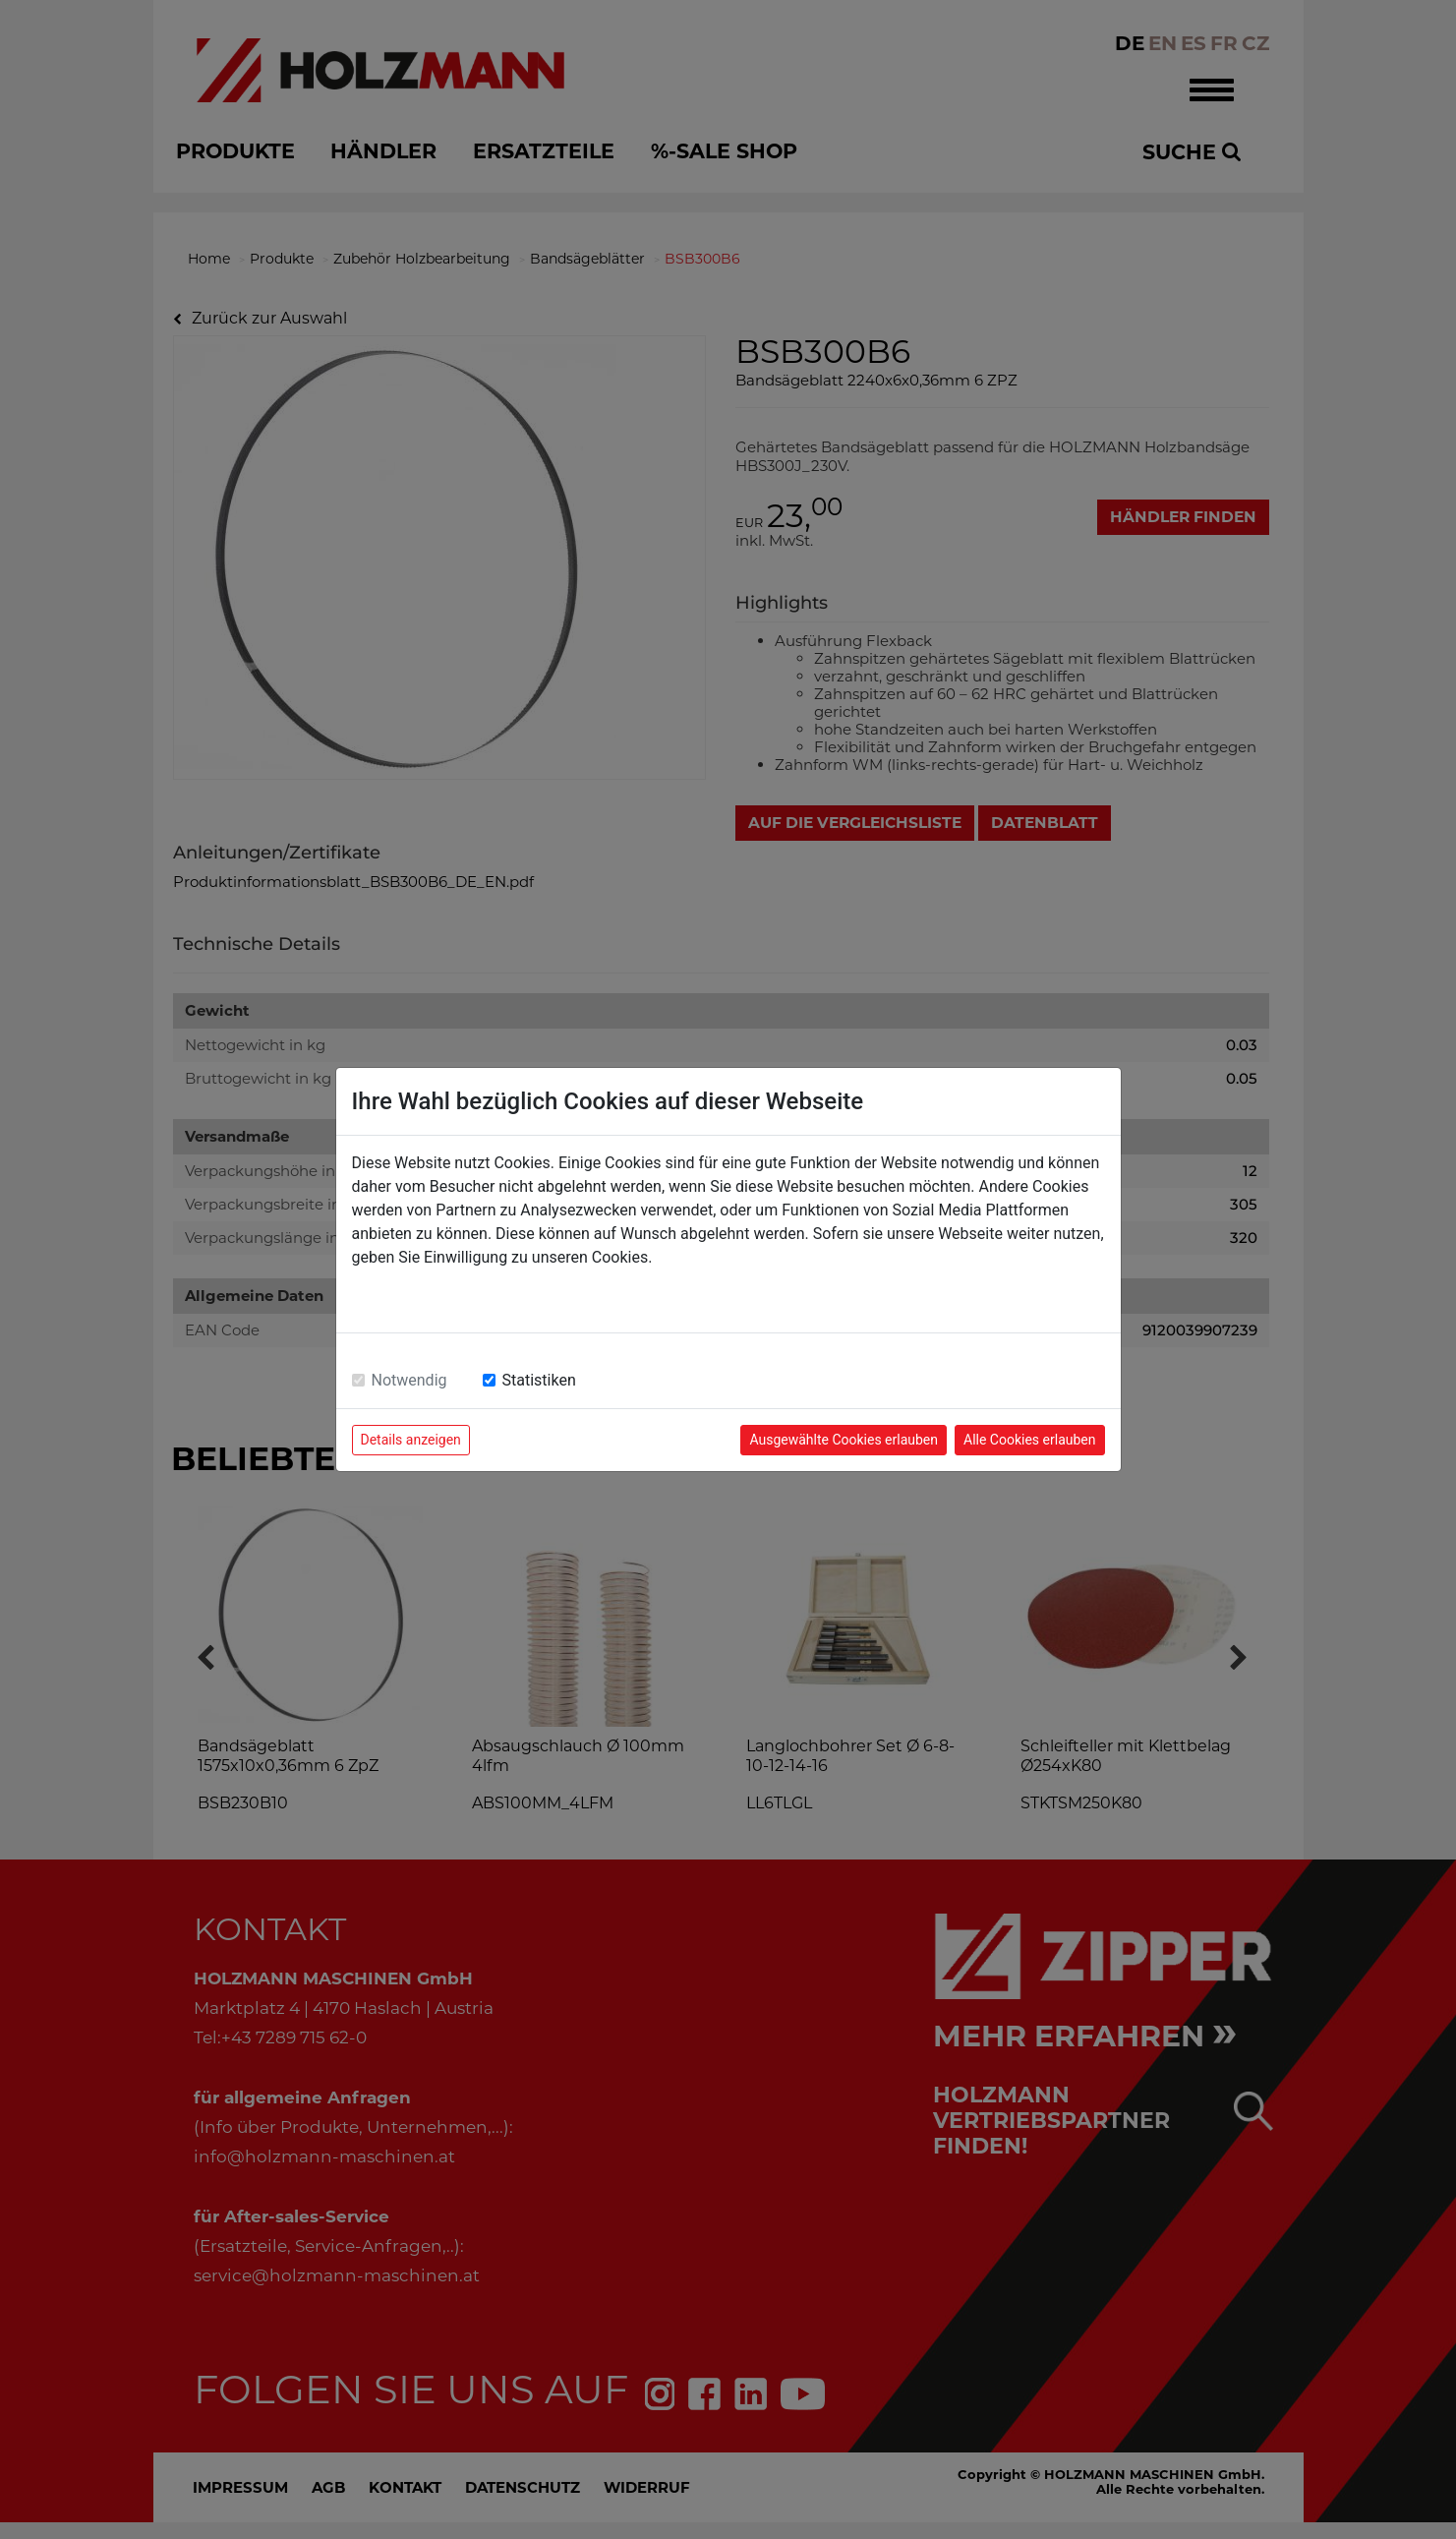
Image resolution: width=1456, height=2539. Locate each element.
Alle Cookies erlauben (1029, 1439)
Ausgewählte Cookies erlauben (843, 1439)
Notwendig (409, 1380)
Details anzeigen (411, 1439)
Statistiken (539, 1380)
